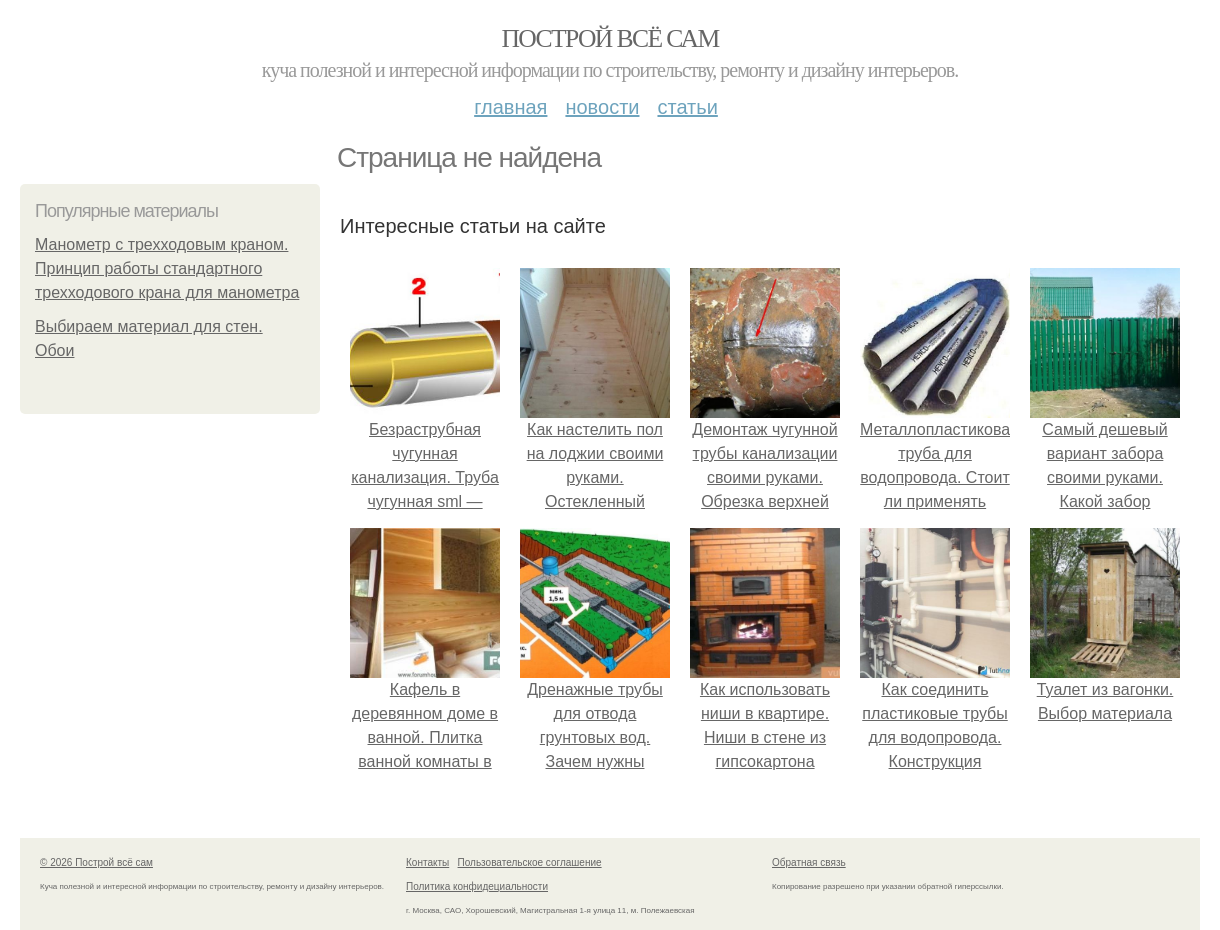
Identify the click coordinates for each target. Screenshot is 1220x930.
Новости (602, 107)
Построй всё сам (609, 38)
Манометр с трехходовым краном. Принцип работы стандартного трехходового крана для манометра (167, 268)
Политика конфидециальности (477, 886)
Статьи (687, 107)
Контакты (427, 862)
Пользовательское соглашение (530, 862)
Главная (510, 107)
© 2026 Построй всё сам (96, 862)
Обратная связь (809, 862)
